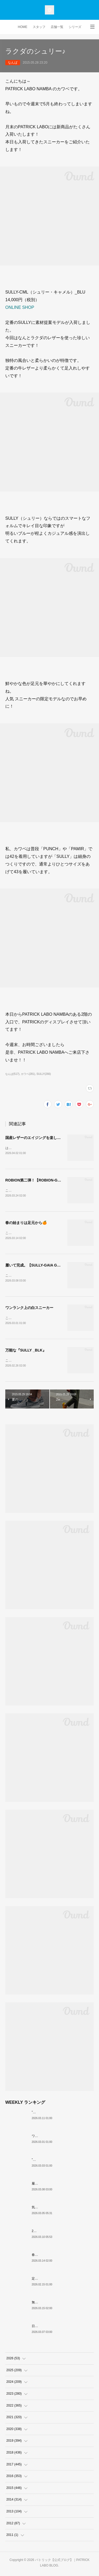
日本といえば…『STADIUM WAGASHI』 (61, 2328)
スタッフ (39, 27)
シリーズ (75, 27)
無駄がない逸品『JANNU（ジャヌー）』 (61, 2304)
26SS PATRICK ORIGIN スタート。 (57, 2233)
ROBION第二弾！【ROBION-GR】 (34, 1181)
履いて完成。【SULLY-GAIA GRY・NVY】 (41, 1266)
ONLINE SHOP (19, 307)
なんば (12, 62)
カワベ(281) (28, 1073)
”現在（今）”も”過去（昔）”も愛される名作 (62, 2114)
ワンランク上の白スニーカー (29, 1309)
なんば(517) (12, 1073)
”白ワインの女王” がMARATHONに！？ (59, 2162)
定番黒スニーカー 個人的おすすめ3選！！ (61, 2280)
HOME (22, 27)
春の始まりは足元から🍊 (26, 1223)
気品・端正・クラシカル (49, 2209)
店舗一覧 (57, 27)
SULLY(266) (43, 1073)
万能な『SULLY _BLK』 (25, 1352)
